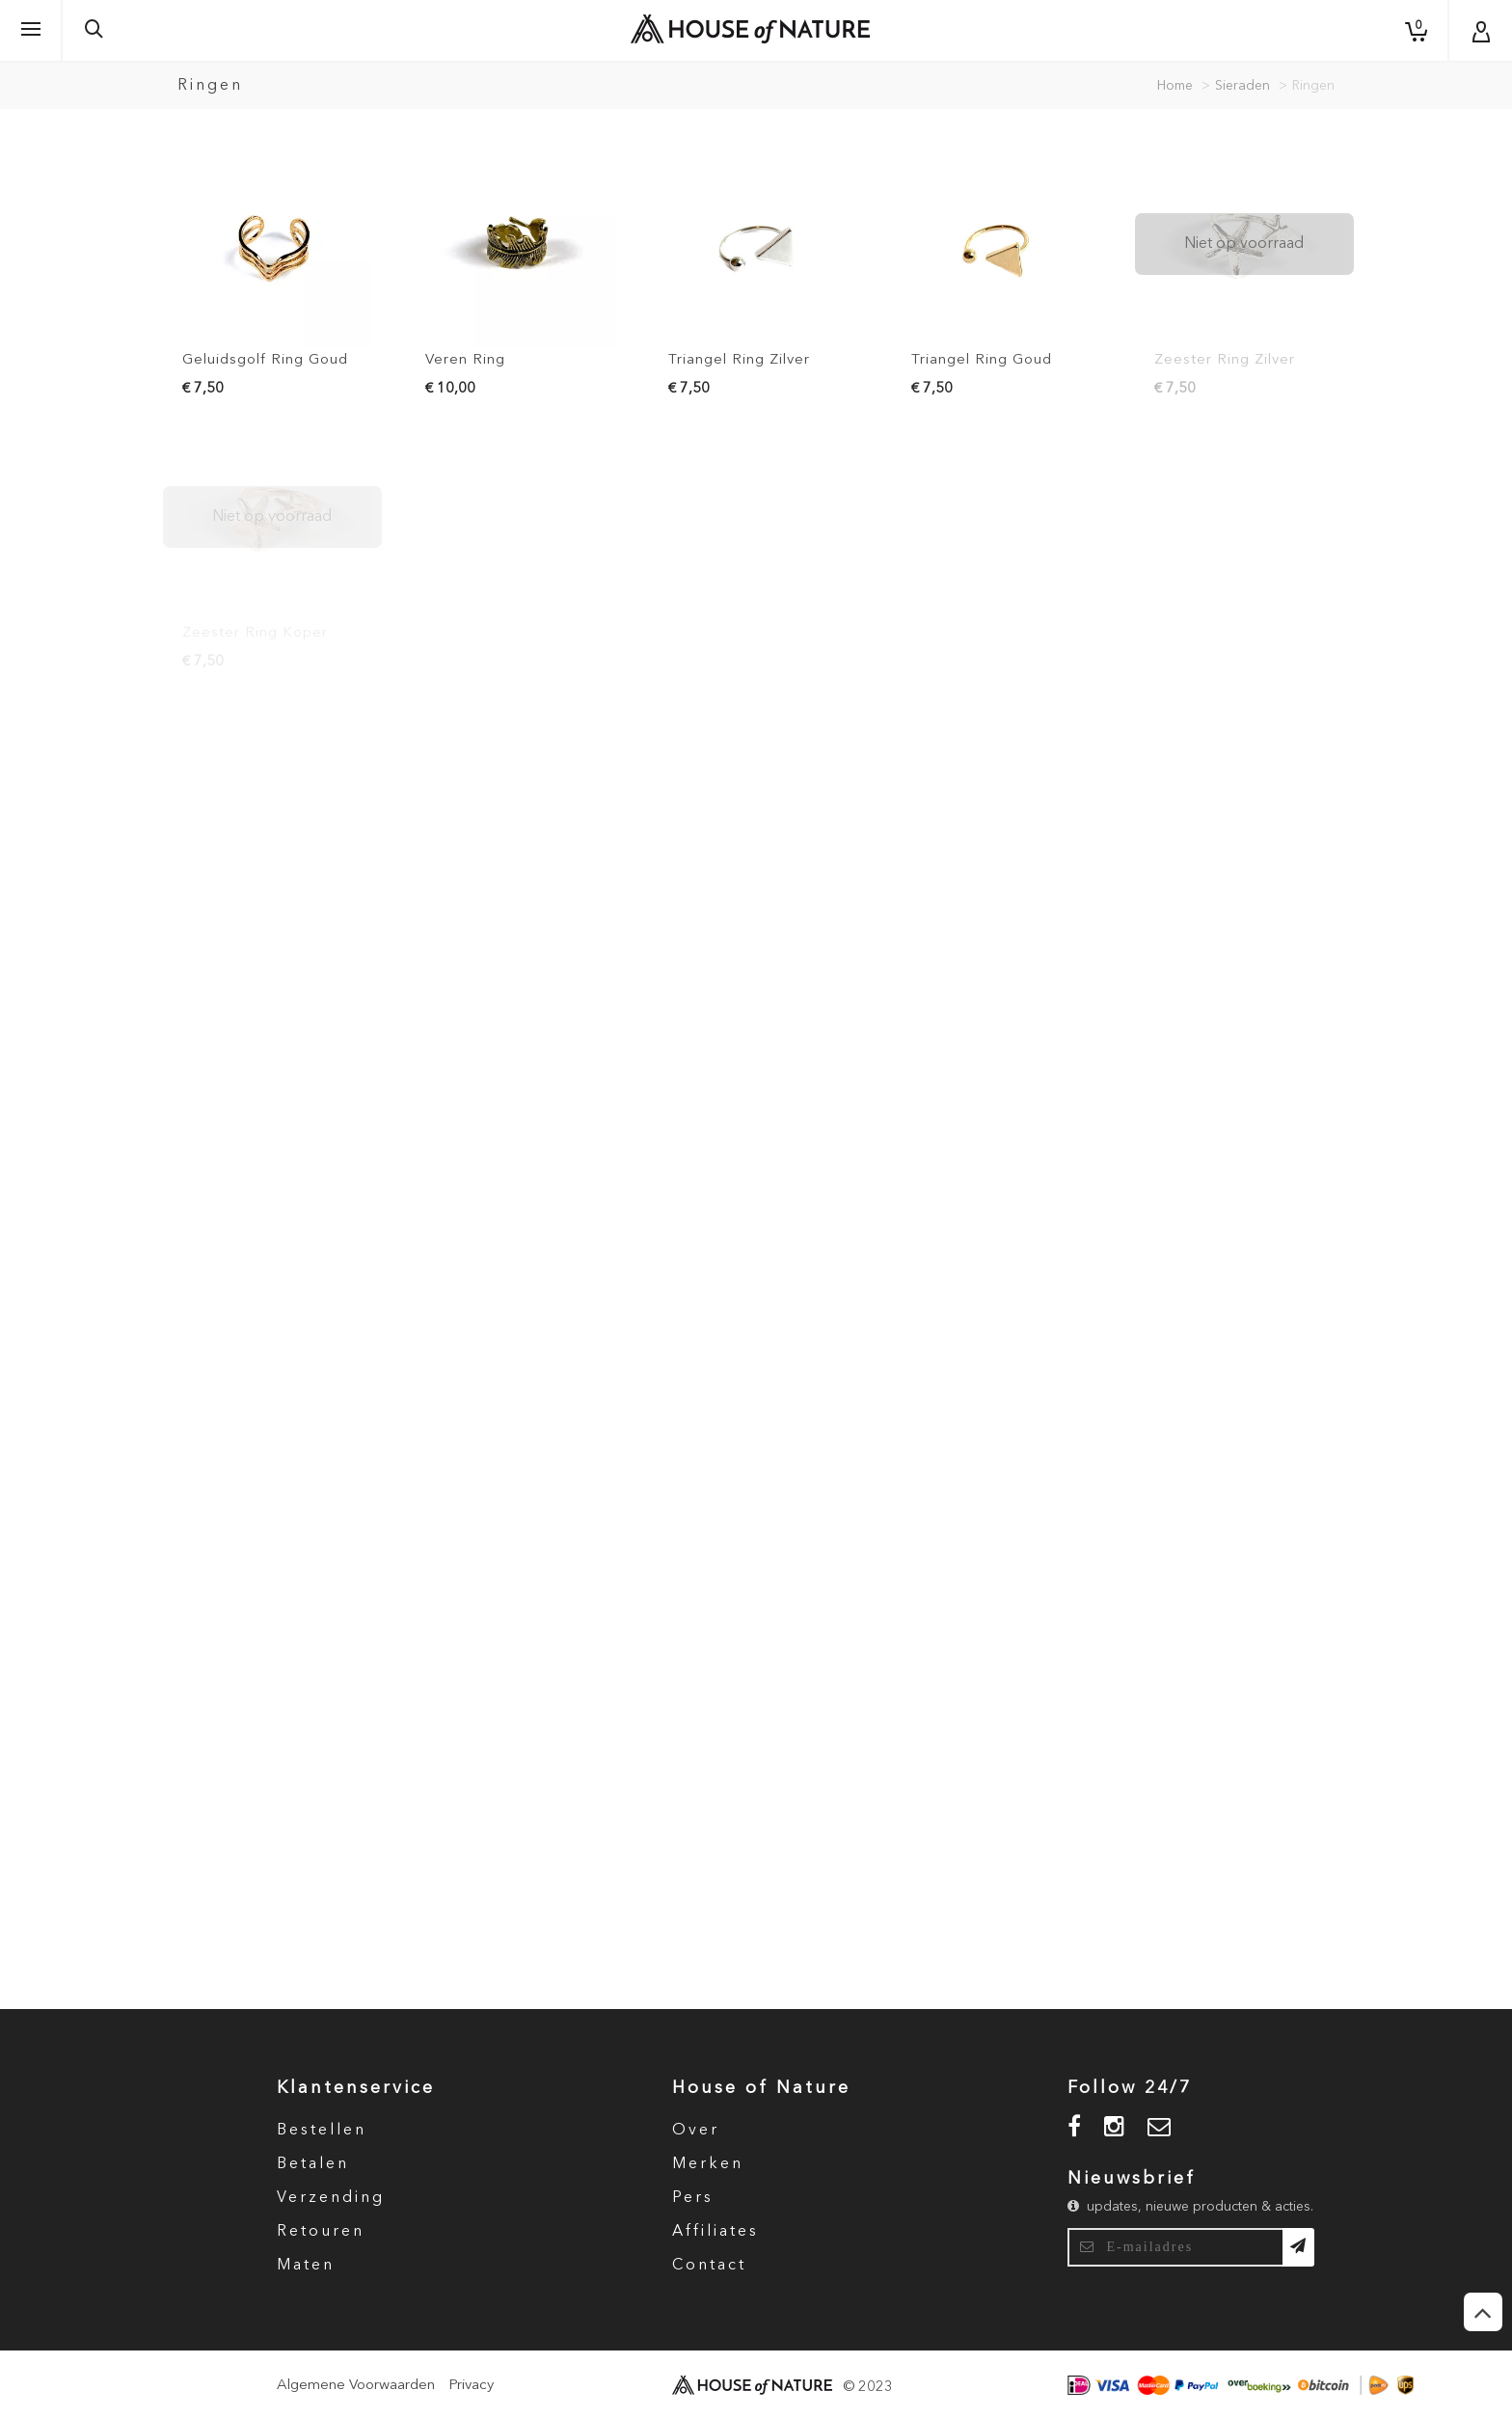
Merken (707, 2164)
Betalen (313, 2164)
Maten (306, 2265)
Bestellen (321, 2130)
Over (695, 2130)
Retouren (320, 2232)
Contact (709, 2265)
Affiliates (715, 2232)
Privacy (471, 2385)
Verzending (331, 2198)
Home (1175, 86)
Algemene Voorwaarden (356, 2385)
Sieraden (1242, 86)
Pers (693, 2198)
